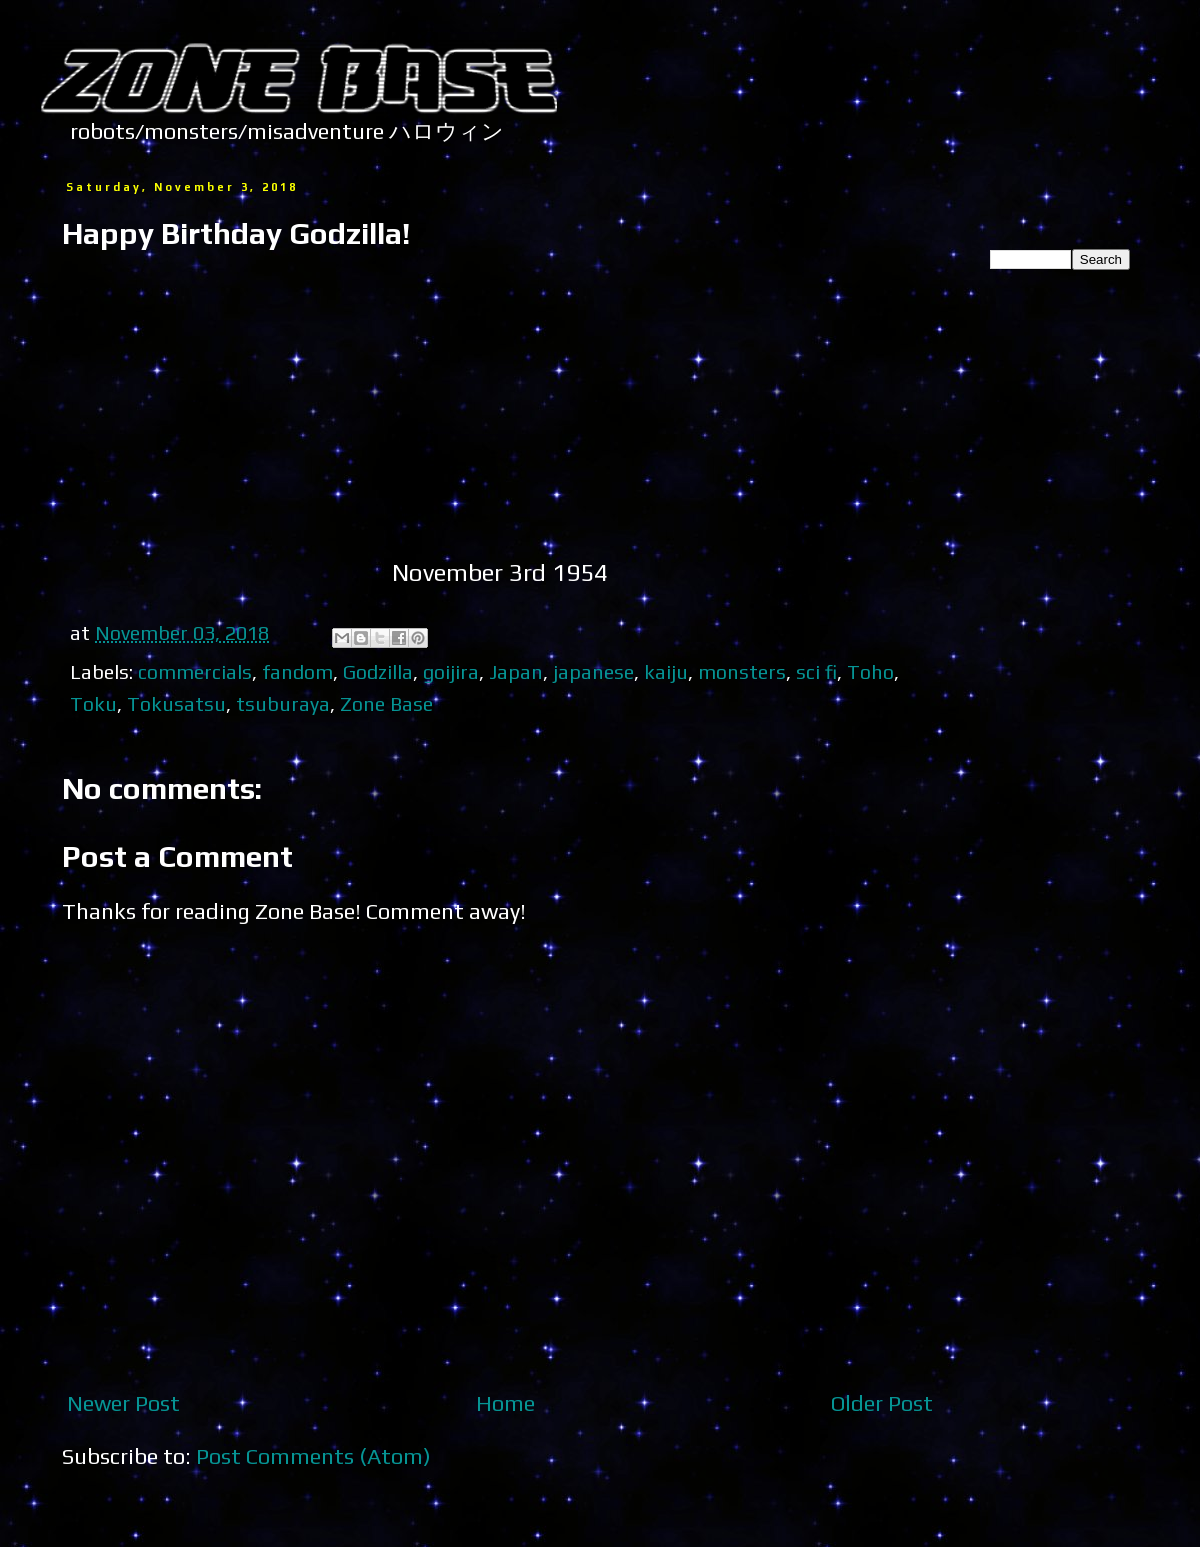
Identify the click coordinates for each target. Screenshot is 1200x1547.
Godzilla (378, 671)
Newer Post (123, 1403)
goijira (451, 671)
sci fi (816, 671)
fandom (297, 671)
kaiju (666, 671)
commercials (195, 671)
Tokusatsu (176, 703)
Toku (93, 703)
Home (505, 1403)
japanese (593, 671)
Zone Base (386, 703)
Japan (516, 671)
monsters (742, 671)
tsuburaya (283, 703)
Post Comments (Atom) (313, 1456)
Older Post (882, 1403)
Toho (870, 671)
